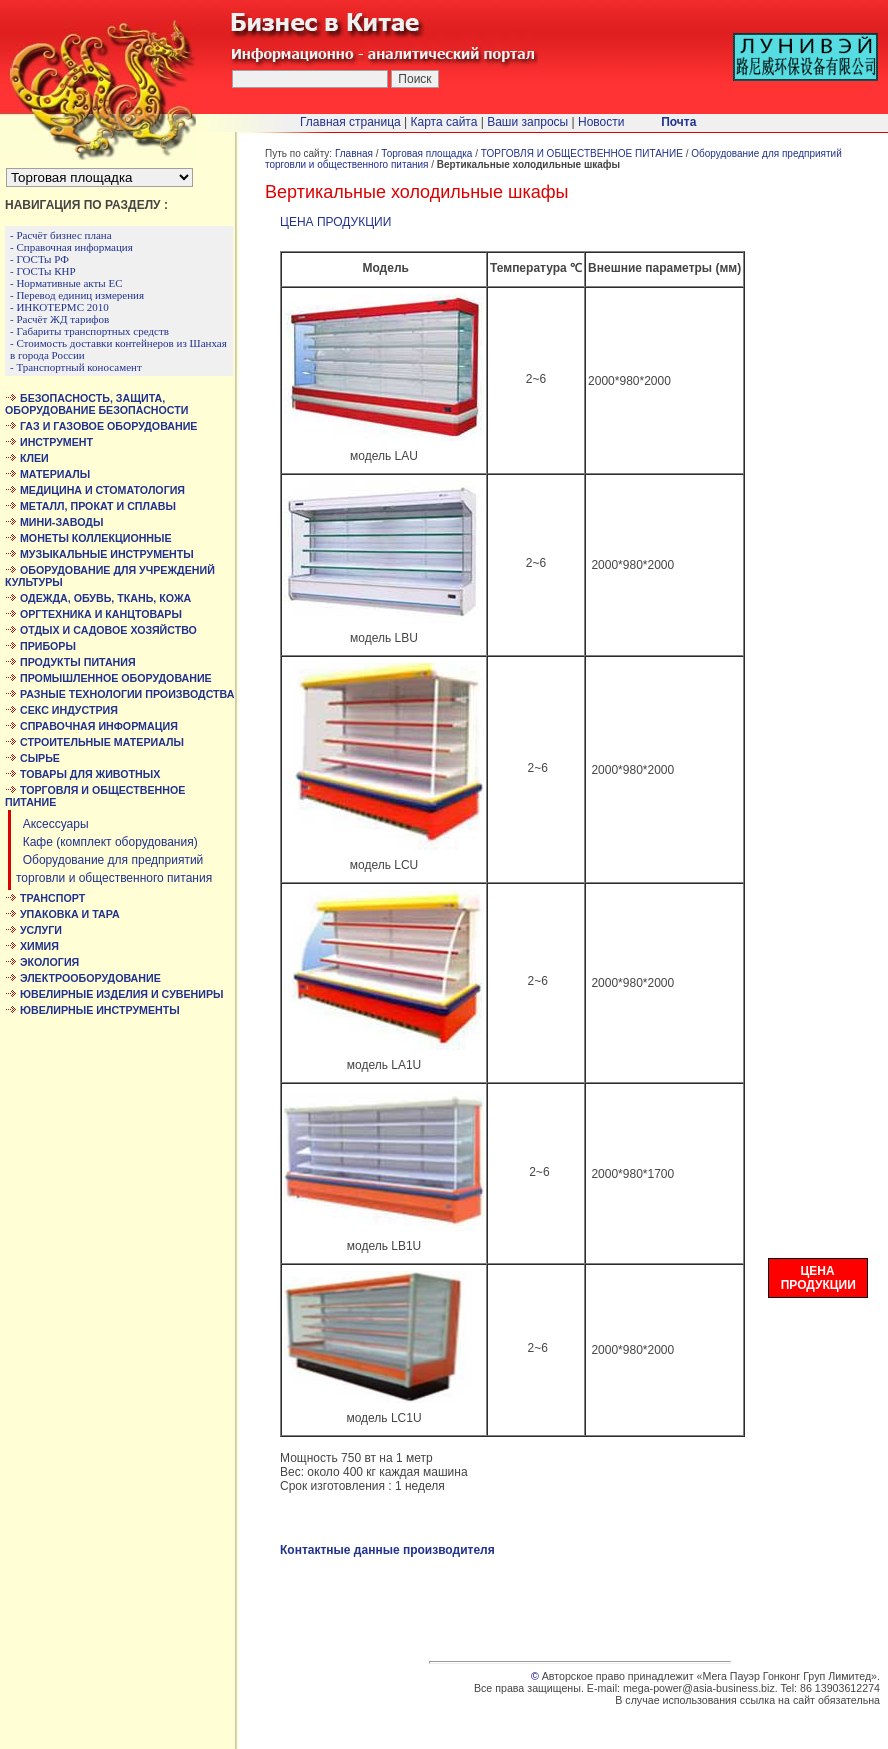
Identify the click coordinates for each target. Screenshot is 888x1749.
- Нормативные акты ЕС (66, 283)
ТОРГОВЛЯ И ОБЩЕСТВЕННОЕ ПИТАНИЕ (582, 153)
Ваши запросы (527, 122)
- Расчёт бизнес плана (61, 235)
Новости (601, 122)
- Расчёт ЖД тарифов (59, 319)
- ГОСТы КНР (43, 271)
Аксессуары (52, 824)
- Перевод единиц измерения (77, 295)
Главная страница (350, 122)
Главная (354, 153)
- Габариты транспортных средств (89, 331)
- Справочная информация (71, 247)
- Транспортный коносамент (76, 367)
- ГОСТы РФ (39, 259)
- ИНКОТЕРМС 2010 (59, 307)
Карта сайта (444, 122)
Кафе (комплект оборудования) (107, 842)
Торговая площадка (426, 153)
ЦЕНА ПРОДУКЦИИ (335, 222)
